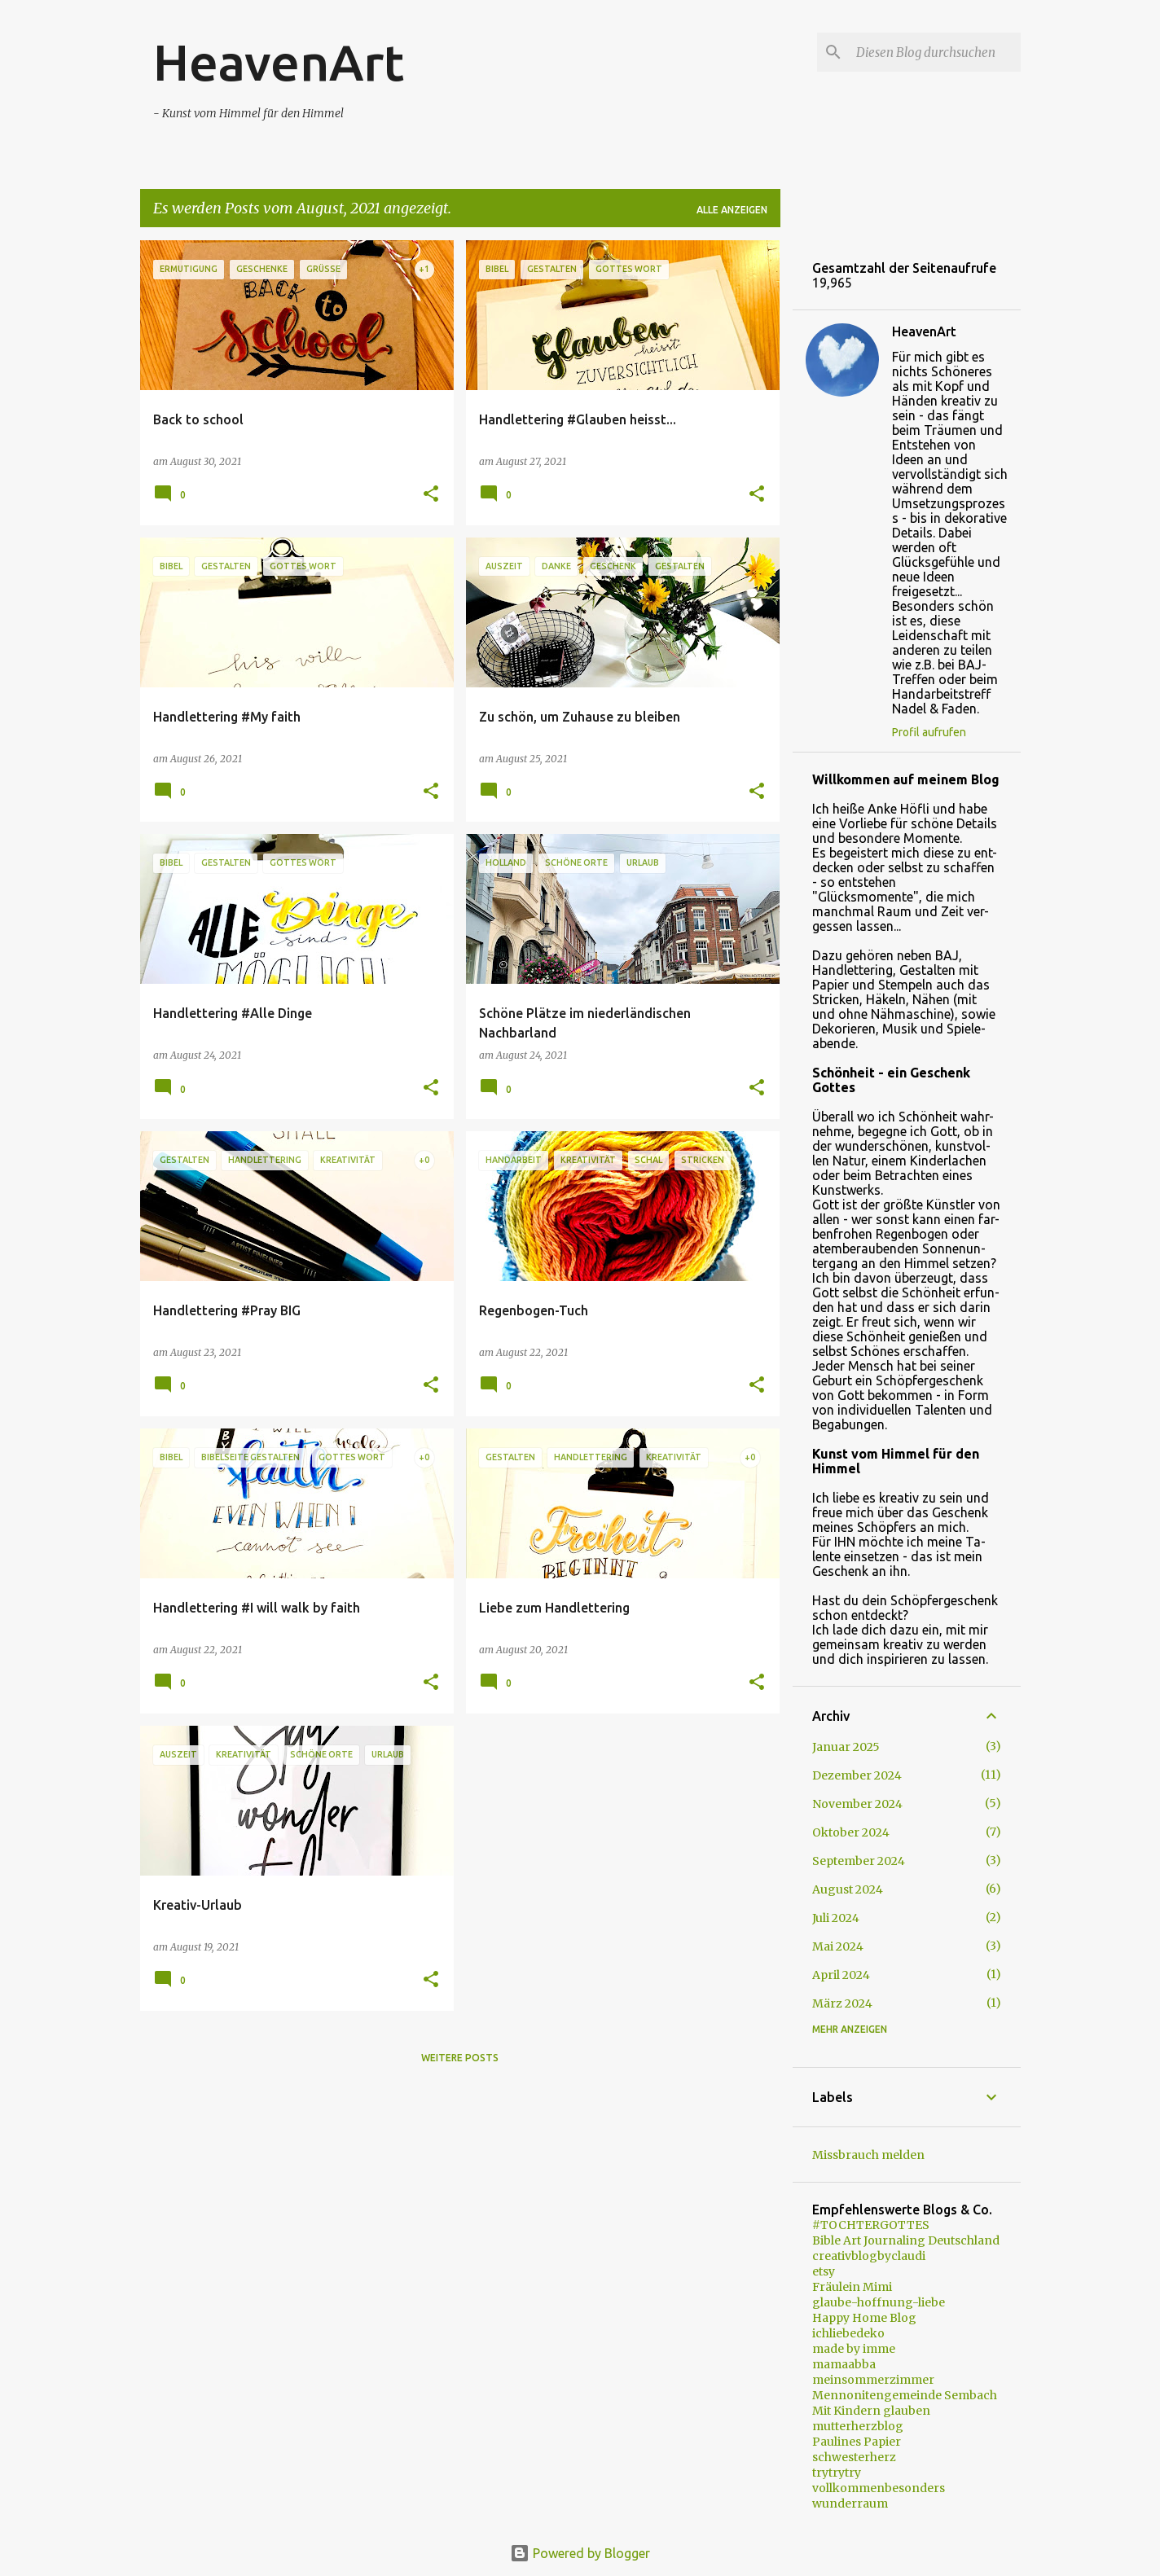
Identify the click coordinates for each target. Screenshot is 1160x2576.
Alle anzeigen (731, 209)
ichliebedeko (848, 2333)
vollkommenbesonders (878, 2488)
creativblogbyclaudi (868, 2256)
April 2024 (841, 1975)
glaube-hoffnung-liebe (878, 2302)
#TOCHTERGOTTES (870, 2225)
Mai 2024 (837, 1946)
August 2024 (847, 1889)
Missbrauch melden (868, 2155)
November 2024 (857, 1804)
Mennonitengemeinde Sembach (904, 2395)
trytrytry (836, 2472)
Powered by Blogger (580, 2553)
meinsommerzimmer (873, 2379)
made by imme (853, 2348)
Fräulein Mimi (852, 2287)
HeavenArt (278, 61)
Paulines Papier (856, 2441)
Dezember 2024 (857, 1775)
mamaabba (844, 2364)
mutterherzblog (857, 2426)
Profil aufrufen (929, 732)
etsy (823, 2271)
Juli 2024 (835, 1918)
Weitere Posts (460, 2057)
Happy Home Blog (864, 2318)
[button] (431, 495)
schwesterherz (854, 2457)
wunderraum (850, 2503)
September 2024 (858, 1861)
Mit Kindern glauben (871, 2410)
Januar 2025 (846, 1747)
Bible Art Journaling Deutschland (906, 2240)
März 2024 (842, 2003)
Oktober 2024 (851, 1832)
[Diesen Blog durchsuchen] (935, 52)
